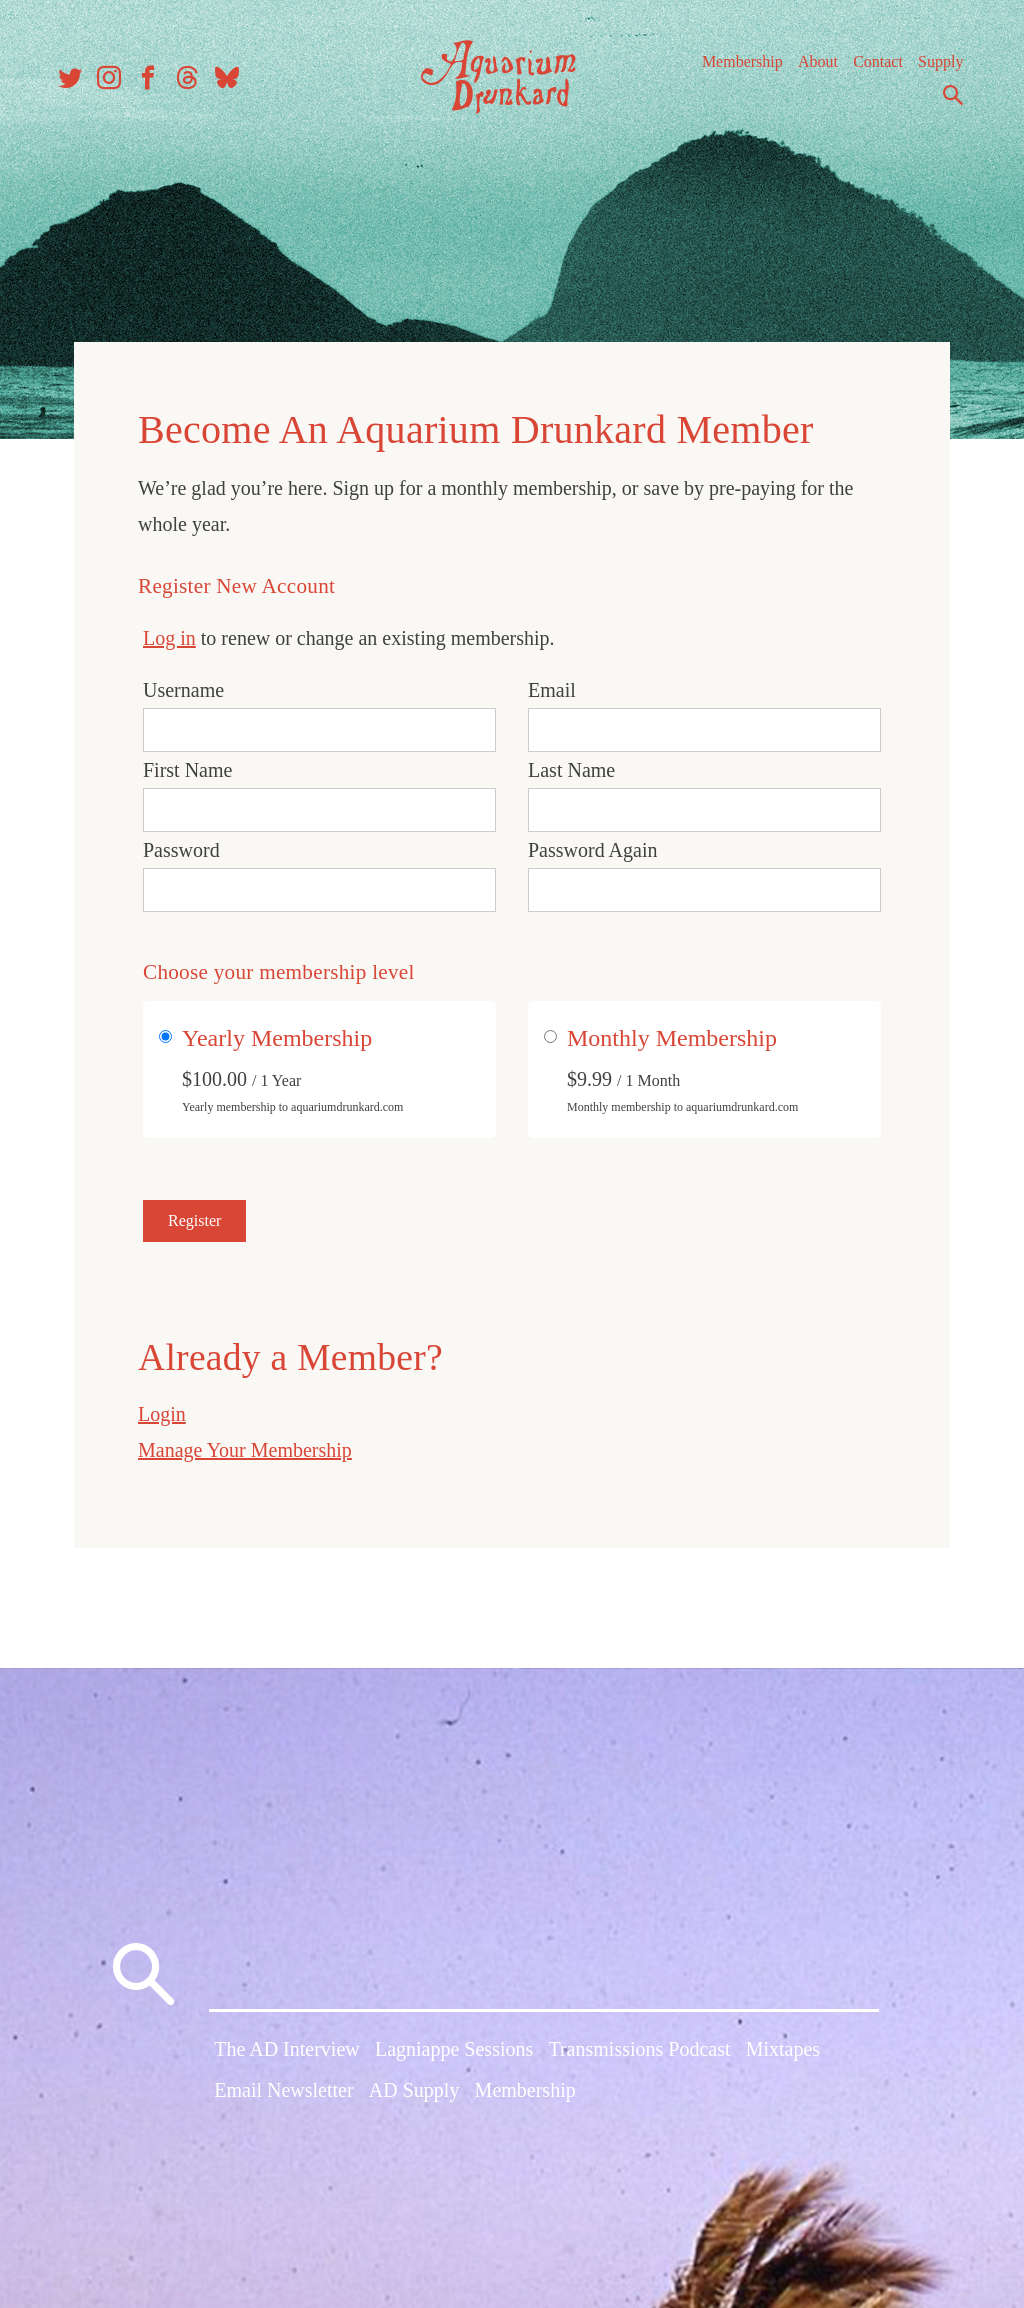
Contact (869, 69)
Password (181, 844)
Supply (931, 69)
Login (162, 1408)
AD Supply (414, 2097)
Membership (733, 69)
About (809, 69)
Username (183, 684)
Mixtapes (783, 2055)
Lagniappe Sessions (454, 2055)
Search (944, 103)
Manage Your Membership (245, 1444)
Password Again (592, 844)
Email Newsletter (283, 2097)
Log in (169, 632)
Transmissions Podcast (639, 2055)
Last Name (571, 764)
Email (552, 684)
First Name (187, 764)
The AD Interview (287, 2055)
